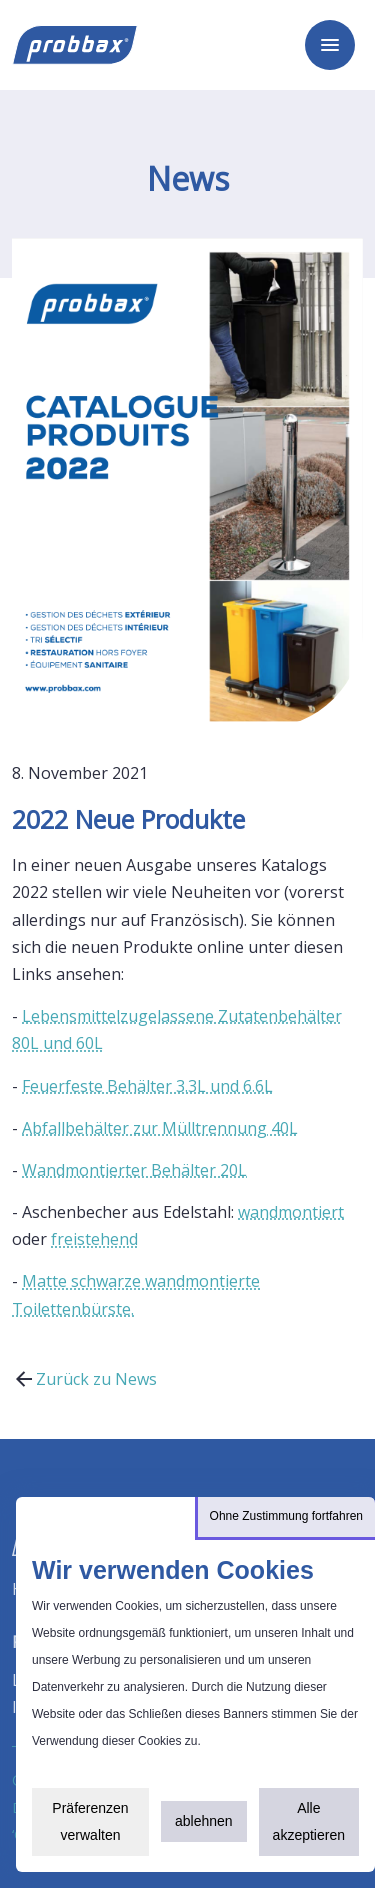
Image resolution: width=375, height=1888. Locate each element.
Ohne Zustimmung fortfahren (286, 1516)
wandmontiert (291, 1212)
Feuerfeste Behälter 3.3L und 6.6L (147, 1086)
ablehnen (204, 1821)
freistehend (94, 1239)
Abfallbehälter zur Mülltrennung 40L (160, 1128)
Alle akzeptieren (309, 1821)
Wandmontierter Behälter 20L (134, 1170)
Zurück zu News (84, 1379)
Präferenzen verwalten (90, 1821)
